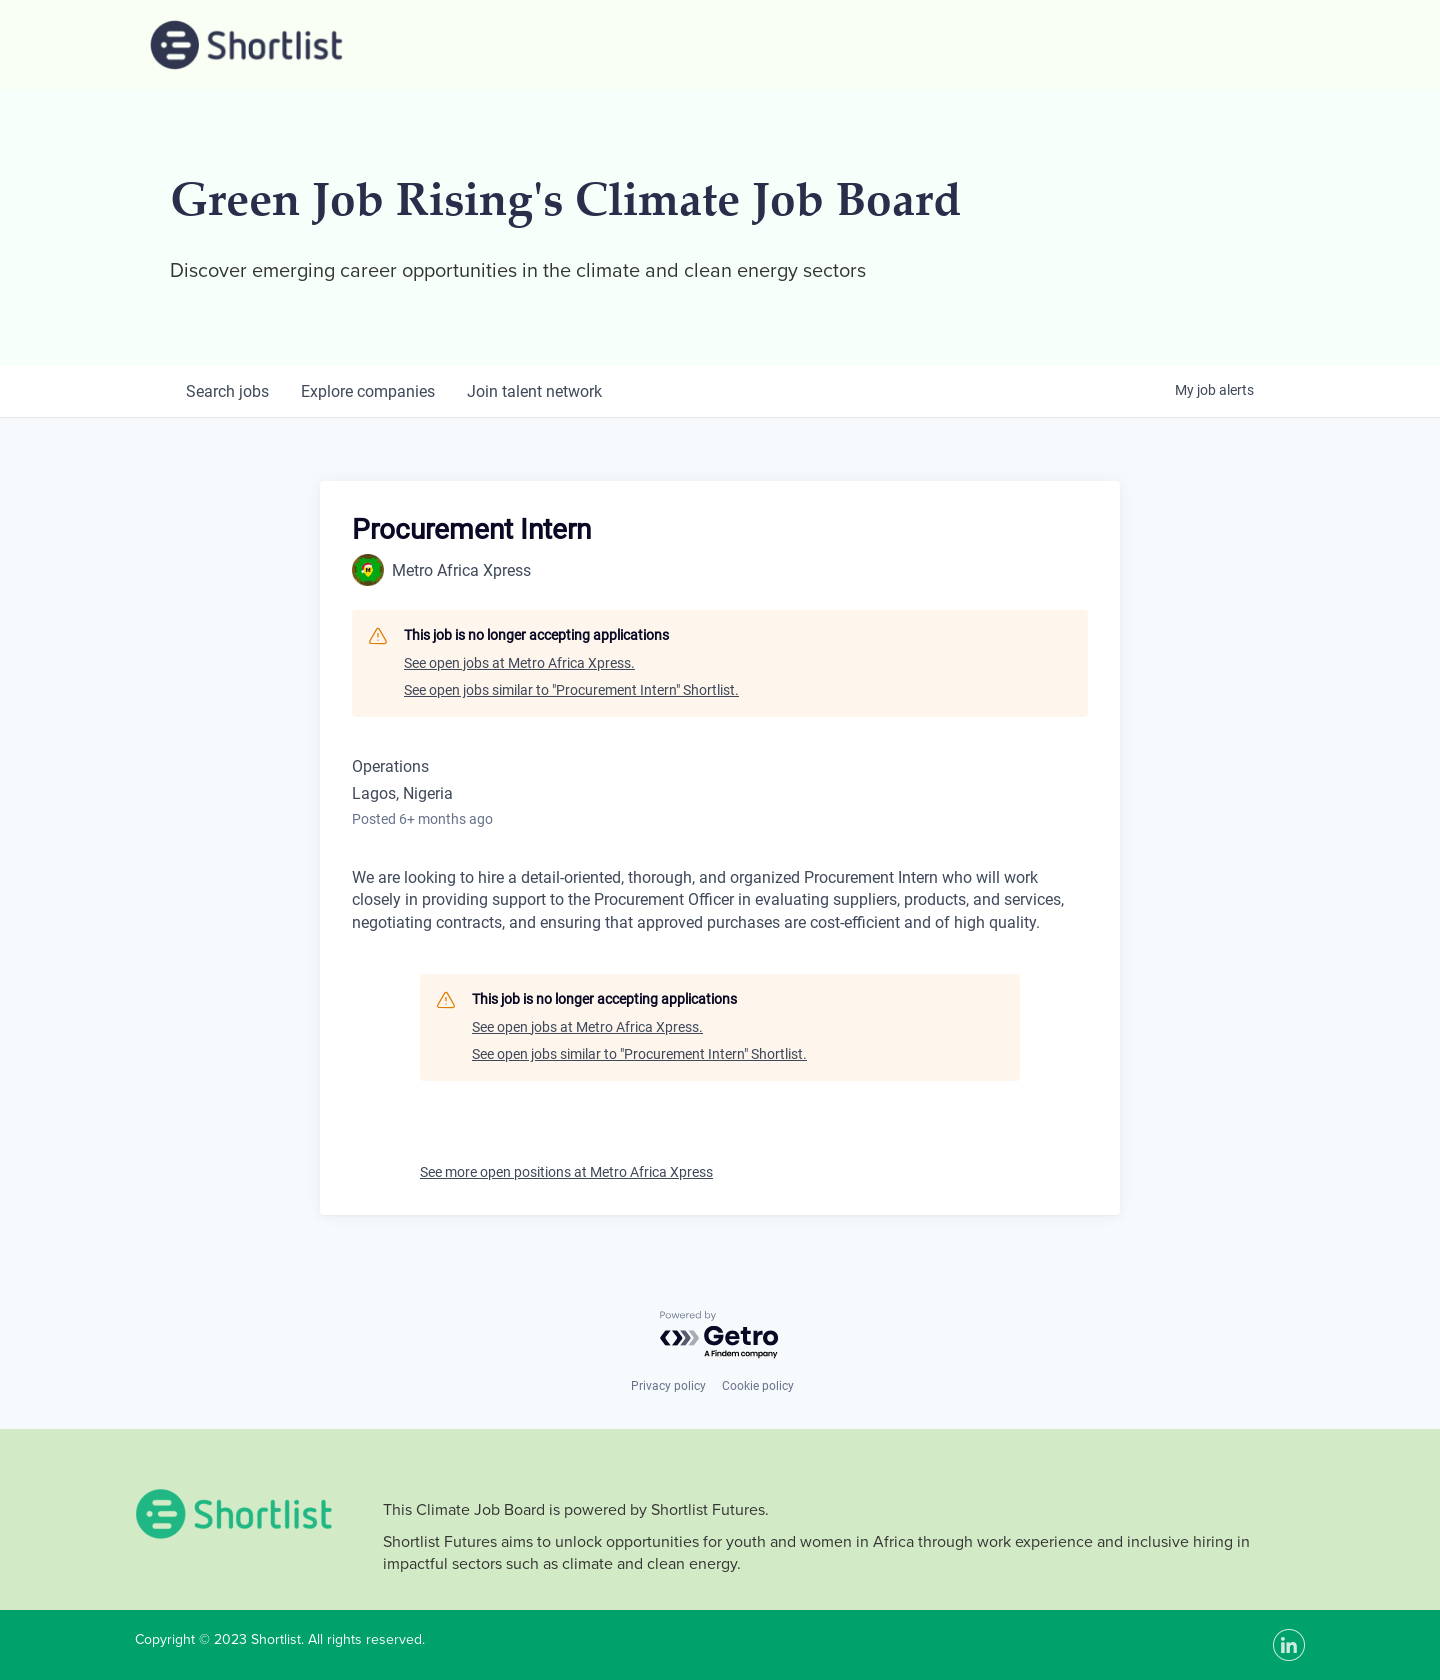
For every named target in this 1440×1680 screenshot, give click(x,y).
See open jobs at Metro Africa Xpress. (519, 663)
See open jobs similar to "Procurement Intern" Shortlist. (571, 690)
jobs (227, 391)
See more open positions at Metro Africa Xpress (566, 1172)
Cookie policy (758, 1386)
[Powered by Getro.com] (720, 1335)
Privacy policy (668, 1386)
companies (368, 391)
